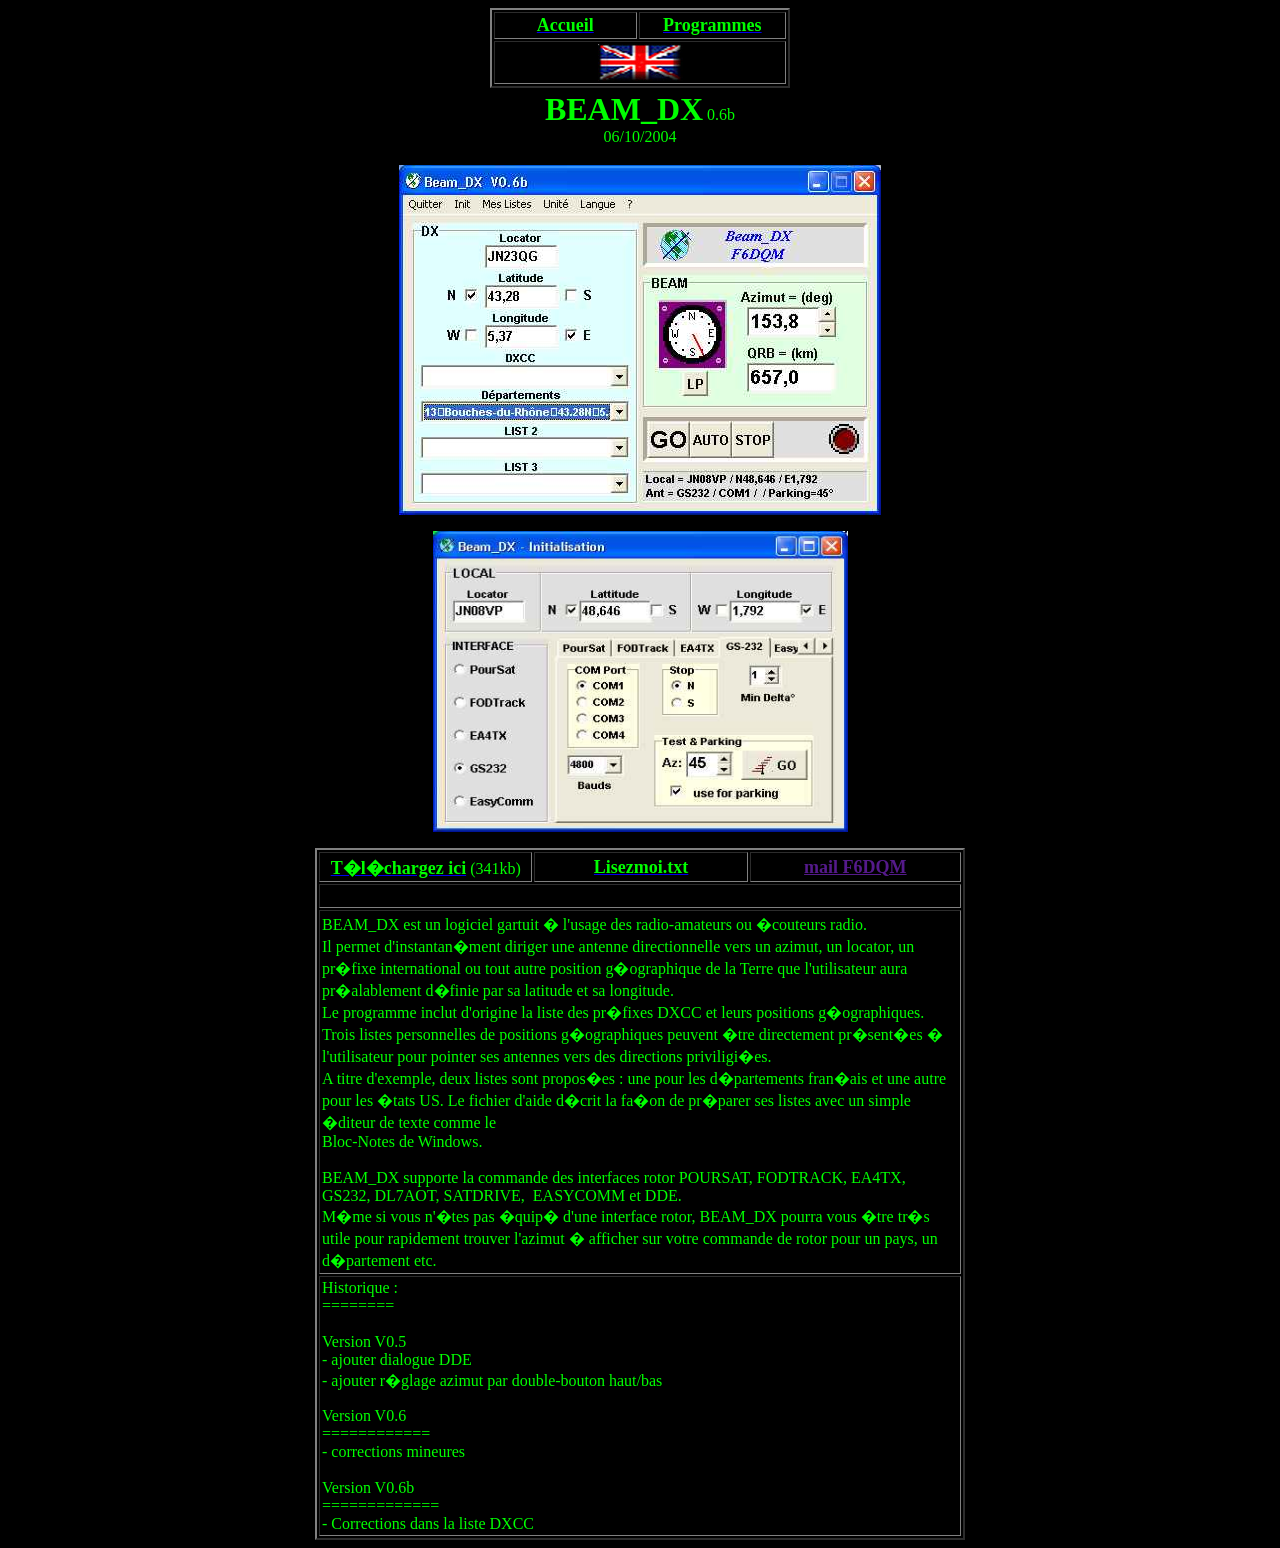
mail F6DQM (855, 867)
